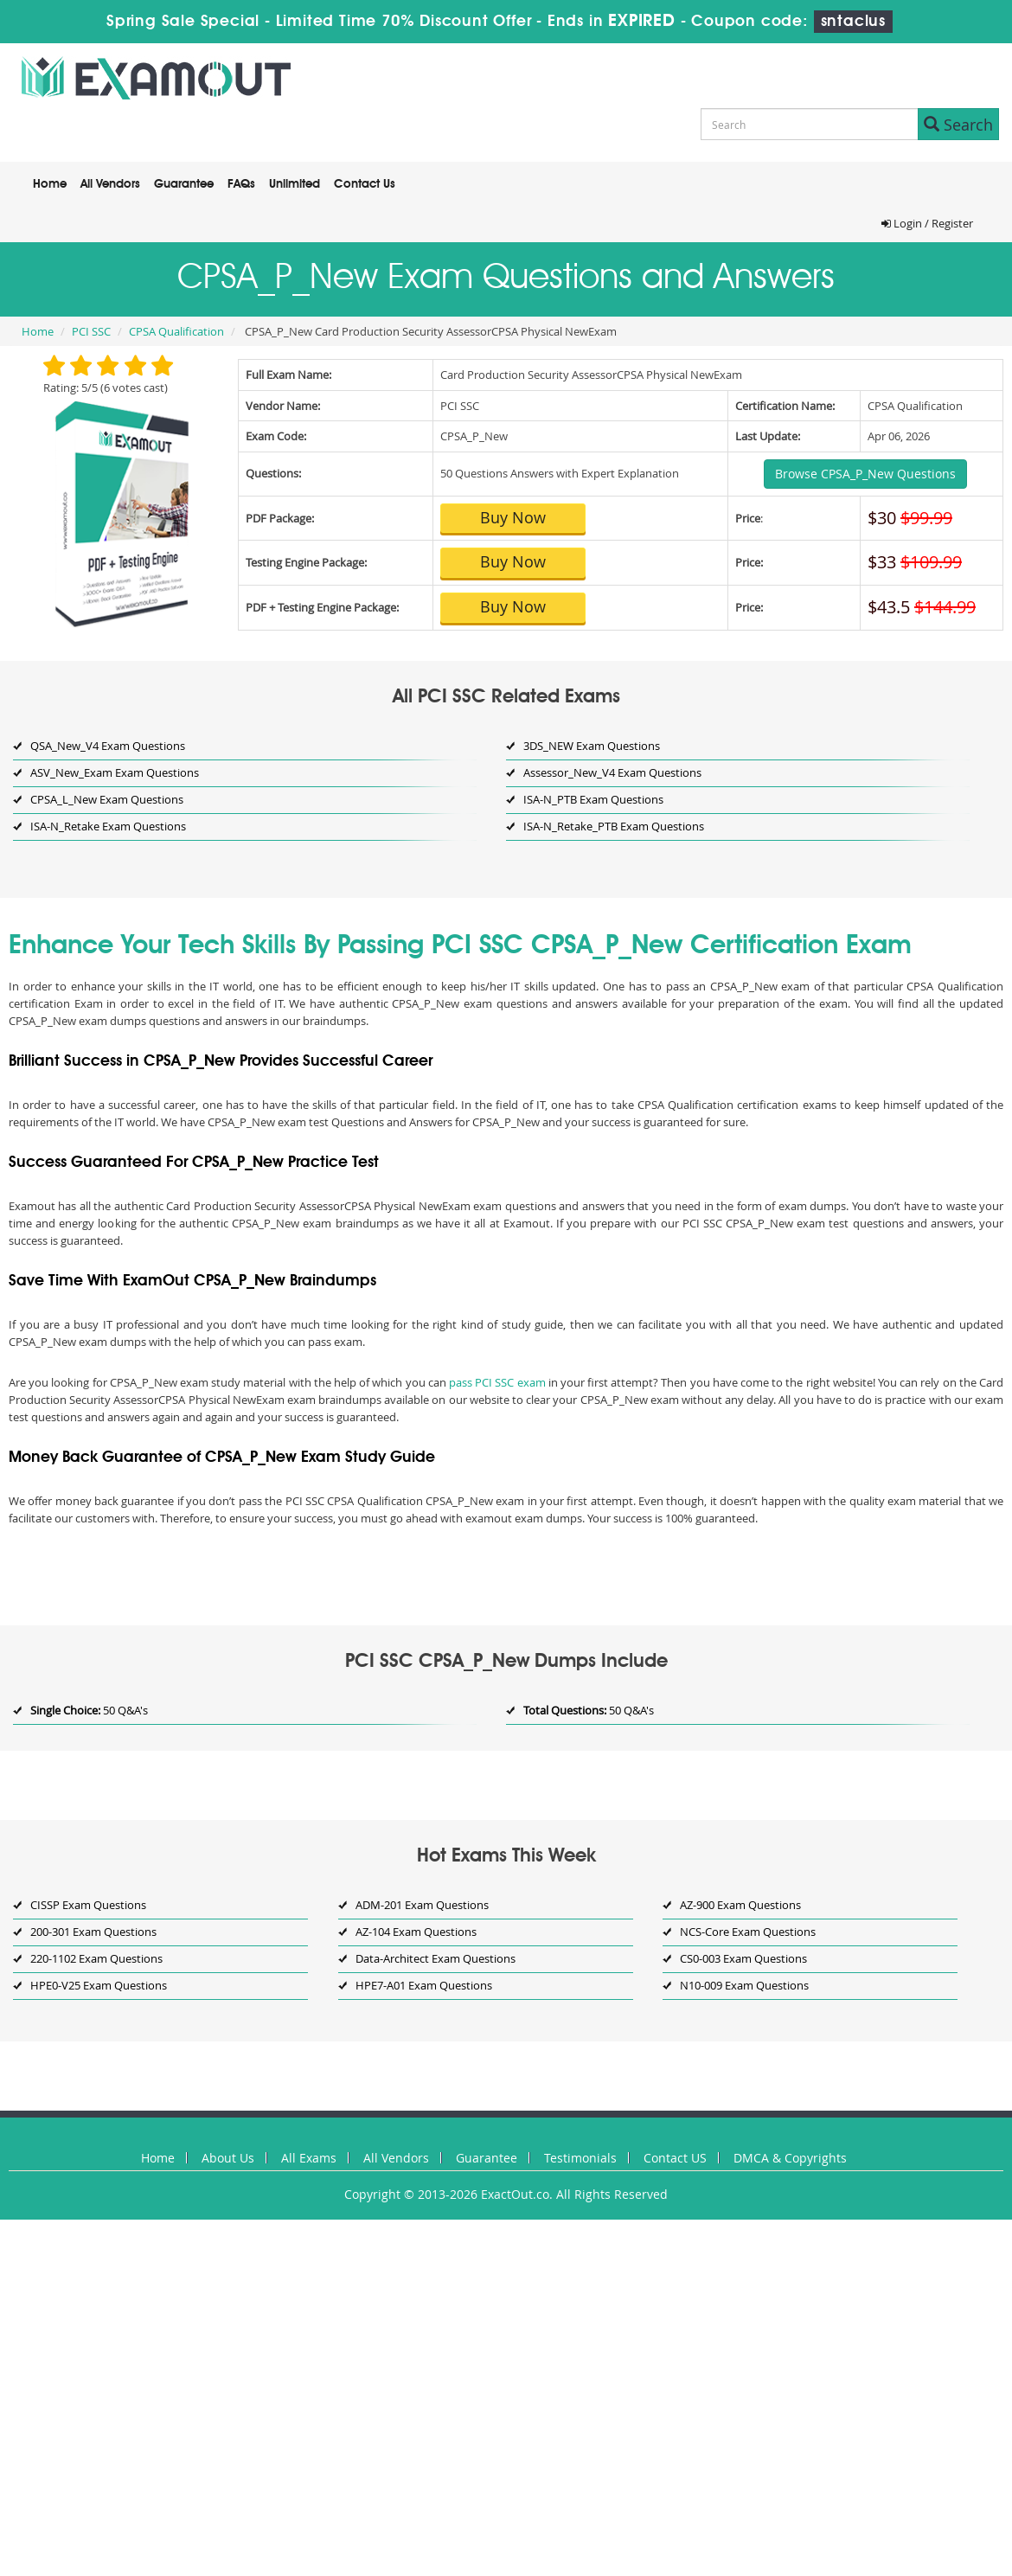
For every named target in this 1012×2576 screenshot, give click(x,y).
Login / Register (927, 223)
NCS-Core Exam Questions (748, 1931)
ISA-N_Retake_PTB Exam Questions (613, 826)
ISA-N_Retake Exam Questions (108, 826)
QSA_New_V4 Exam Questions (107, 745)
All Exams (308, 2158)
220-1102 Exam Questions (96, 1958)
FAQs (241, 184)
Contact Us (364, 184)
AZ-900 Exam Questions (740, 1905)
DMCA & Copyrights (790, 2158)
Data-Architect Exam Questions (435, 1958)
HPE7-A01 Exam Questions (423, 1985)
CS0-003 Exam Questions (743, 1958)
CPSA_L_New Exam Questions (106, 799)
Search (958, 124)
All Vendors (110, 184)
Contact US (675, 2158)
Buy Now (513, 517)
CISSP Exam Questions (88, 1905)
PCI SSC (91, 331)
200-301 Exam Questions (93, 1931)
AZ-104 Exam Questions (416, 1931)
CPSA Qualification (176, 331)
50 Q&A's (89, 1710)
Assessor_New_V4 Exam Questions (612, 772)
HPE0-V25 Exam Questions (98, 1985)
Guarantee (184, 184)
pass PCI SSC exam (497, 1382)
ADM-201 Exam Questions (422, 1905)
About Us (228, 2158)
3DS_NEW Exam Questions (591, 745)
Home (50, 184)
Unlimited (294, 184)
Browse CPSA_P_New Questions (865, 473)
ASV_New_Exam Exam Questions (114, 772)
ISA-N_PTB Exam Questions (593, 799)
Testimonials (580, 2158)
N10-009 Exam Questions (744, 1985)
